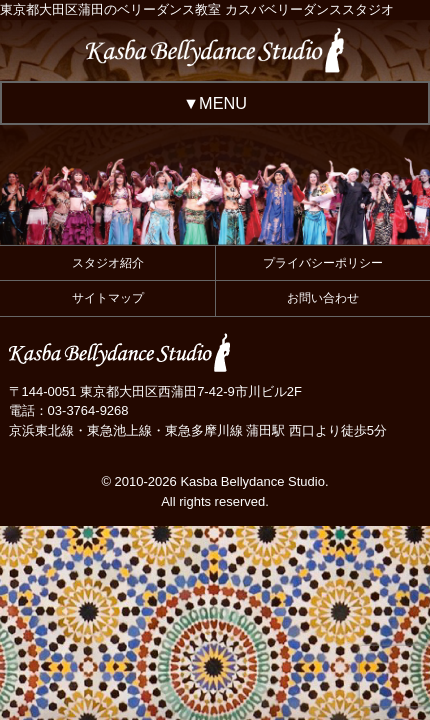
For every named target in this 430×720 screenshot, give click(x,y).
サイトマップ (108, 298)
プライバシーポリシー (323, 263)
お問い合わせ (323, 298)
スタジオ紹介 (108, 263)
